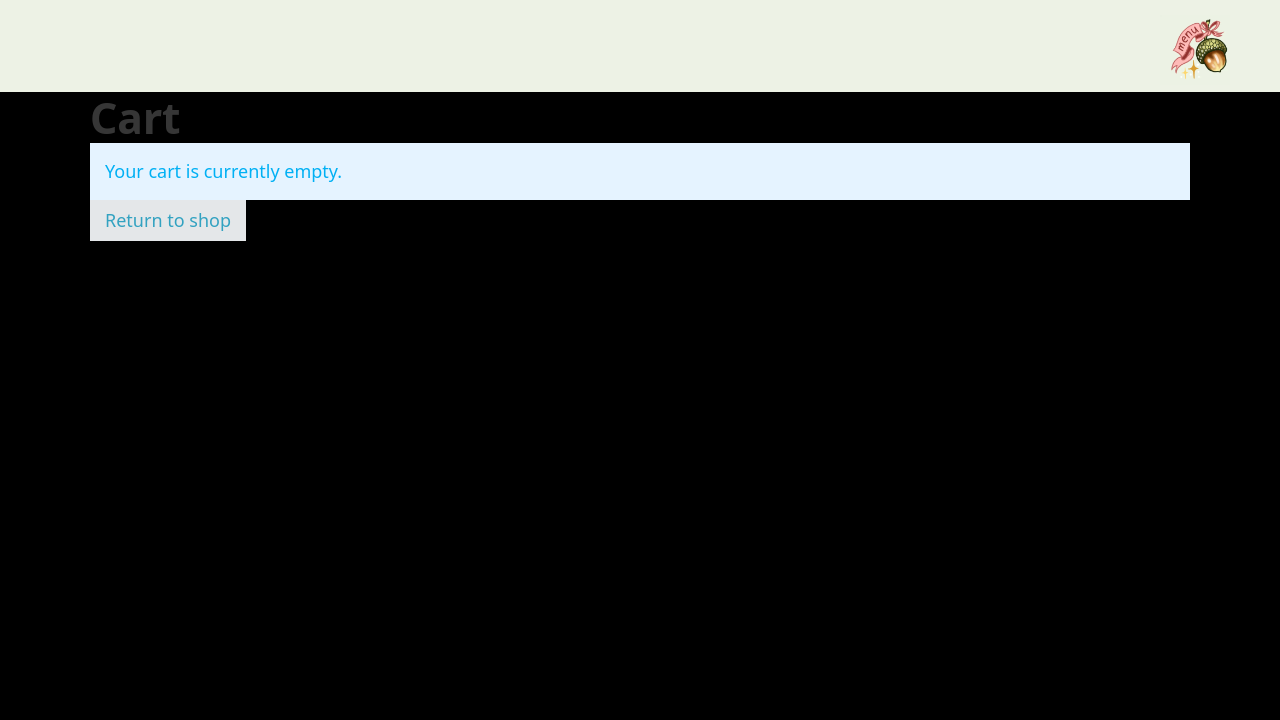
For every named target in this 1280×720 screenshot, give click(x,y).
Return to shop (168, 220)
